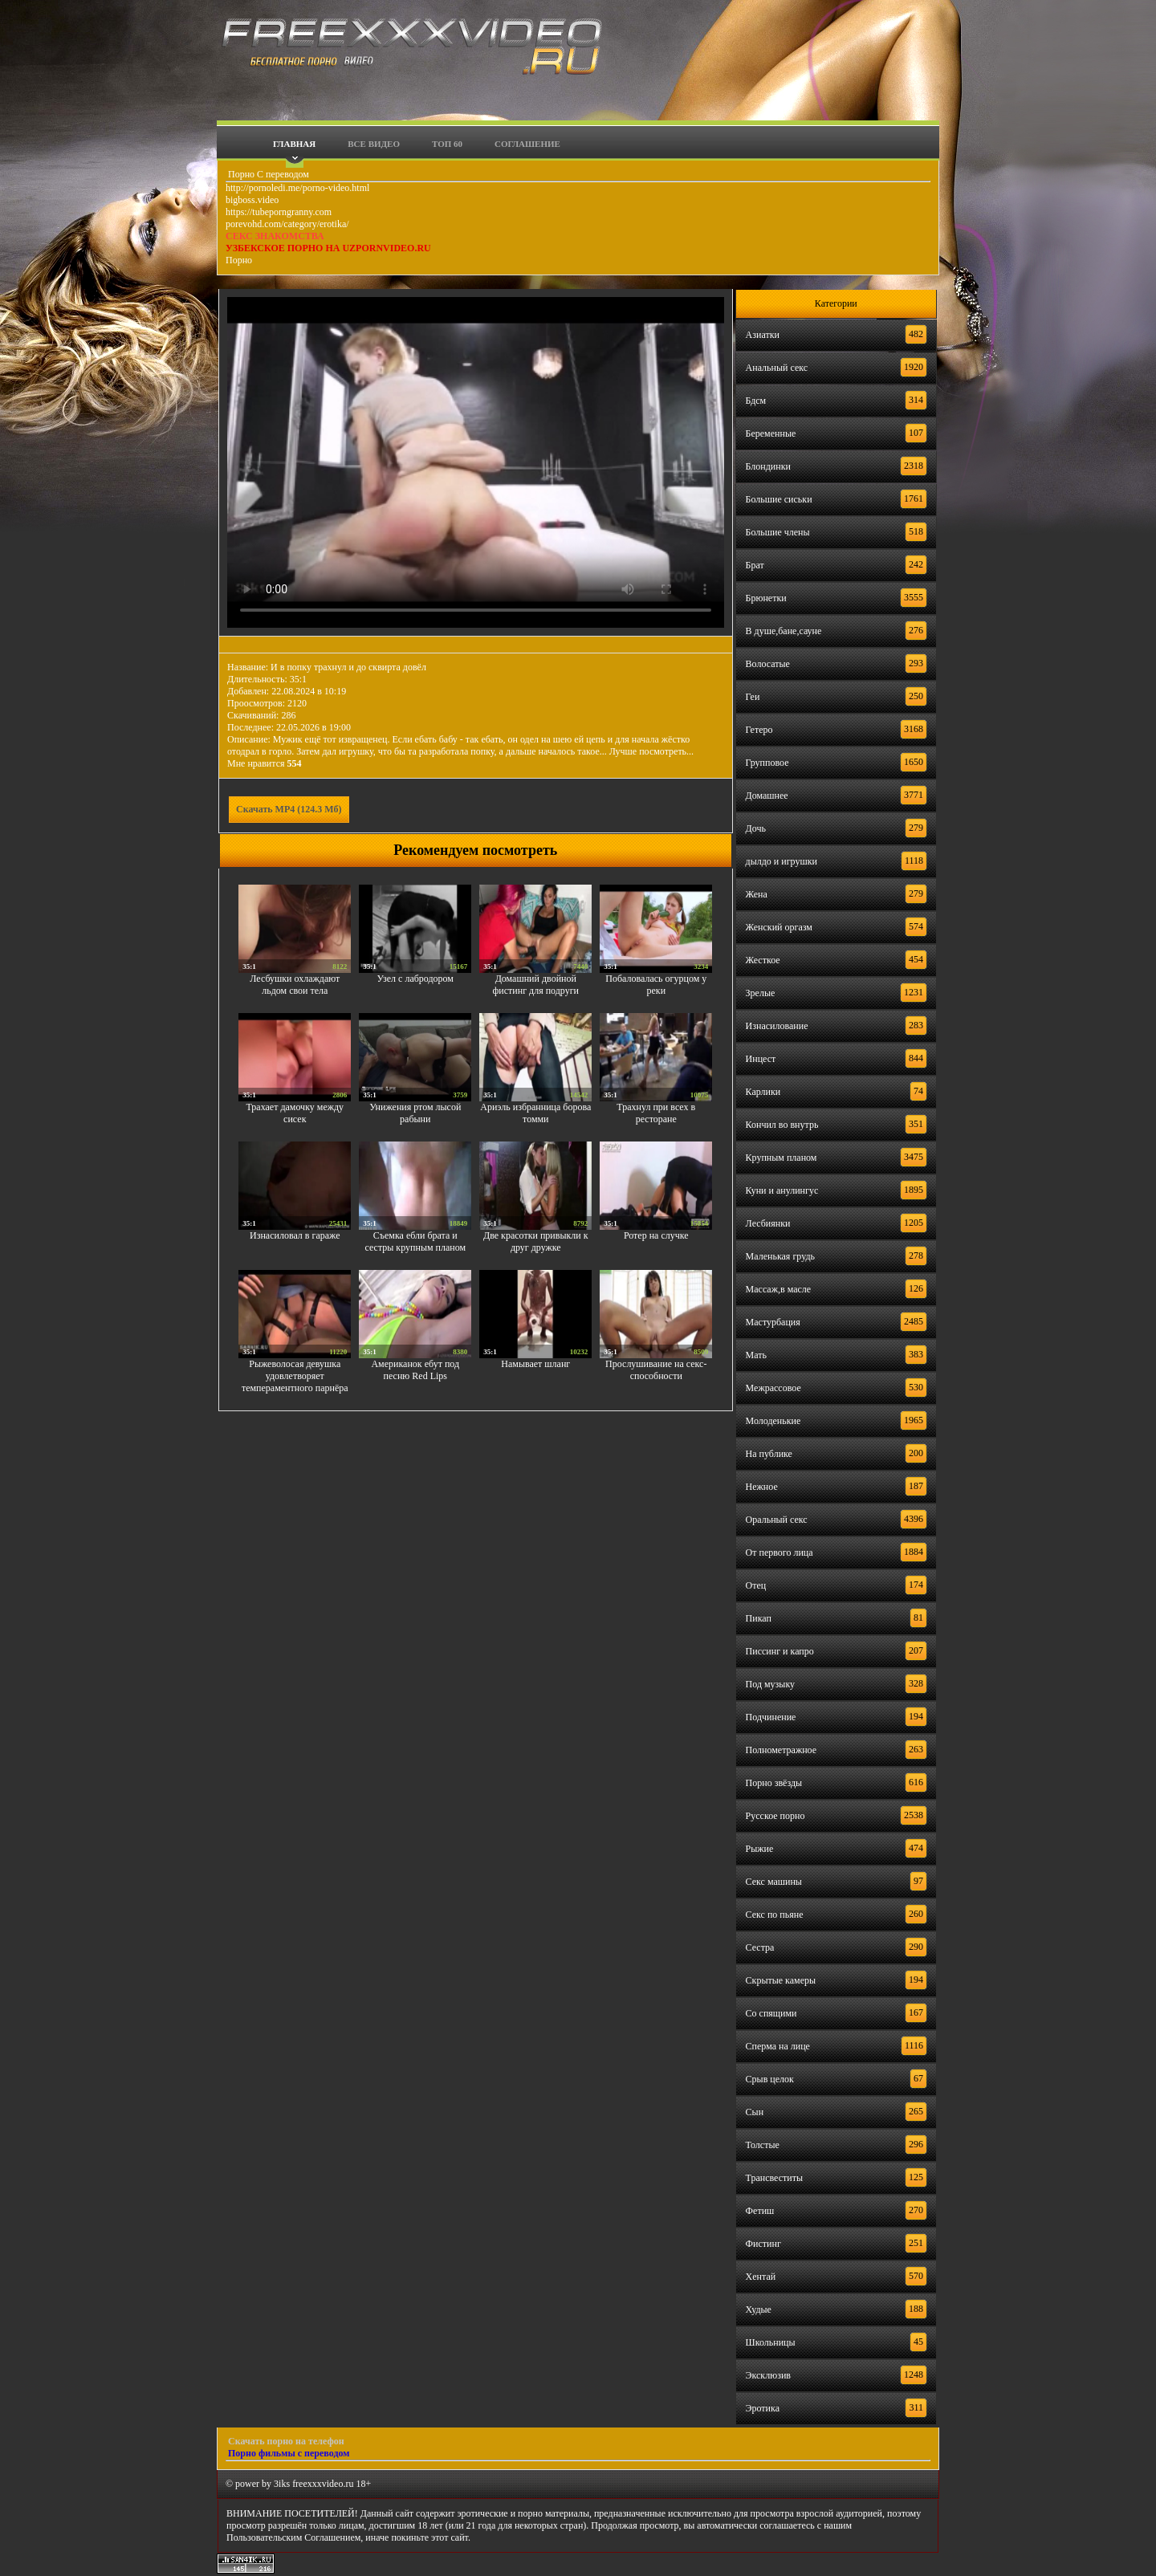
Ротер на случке (656, 1235)
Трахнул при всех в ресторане (656, 1113)
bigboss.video (252, 200)
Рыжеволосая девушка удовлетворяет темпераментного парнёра (295, 1376)
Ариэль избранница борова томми (535, 1113)
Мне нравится (264, 763)
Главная (294, 144)
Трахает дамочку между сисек (295, 1113)
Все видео (374, 144)
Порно (239, 260)
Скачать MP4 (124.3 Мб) (289, 809)
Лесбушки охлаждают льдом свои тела (295, 984)
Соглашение (527, 144)
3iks (282, 2483)
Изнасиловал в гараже (295, 1235)
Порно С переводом (267, 174)
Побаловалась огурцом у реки (655, 984)
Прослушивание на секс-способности (655, 1370)
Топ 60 (447, 144)
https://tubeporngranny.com (279, 212)
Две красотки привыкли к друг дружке (535, 1241)
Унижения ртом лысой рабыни (415, 1113)
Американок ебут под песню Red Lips (415, 1370)
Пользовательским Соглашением (293, 2537)
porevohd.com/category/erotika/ (287, 224)
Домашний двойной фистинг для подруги (536, 984)
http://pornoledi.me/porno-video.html (297, 187)
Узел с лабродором (415, 978)
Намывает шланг (535, 1363)
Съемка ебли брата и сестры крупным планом (415, 1241)
